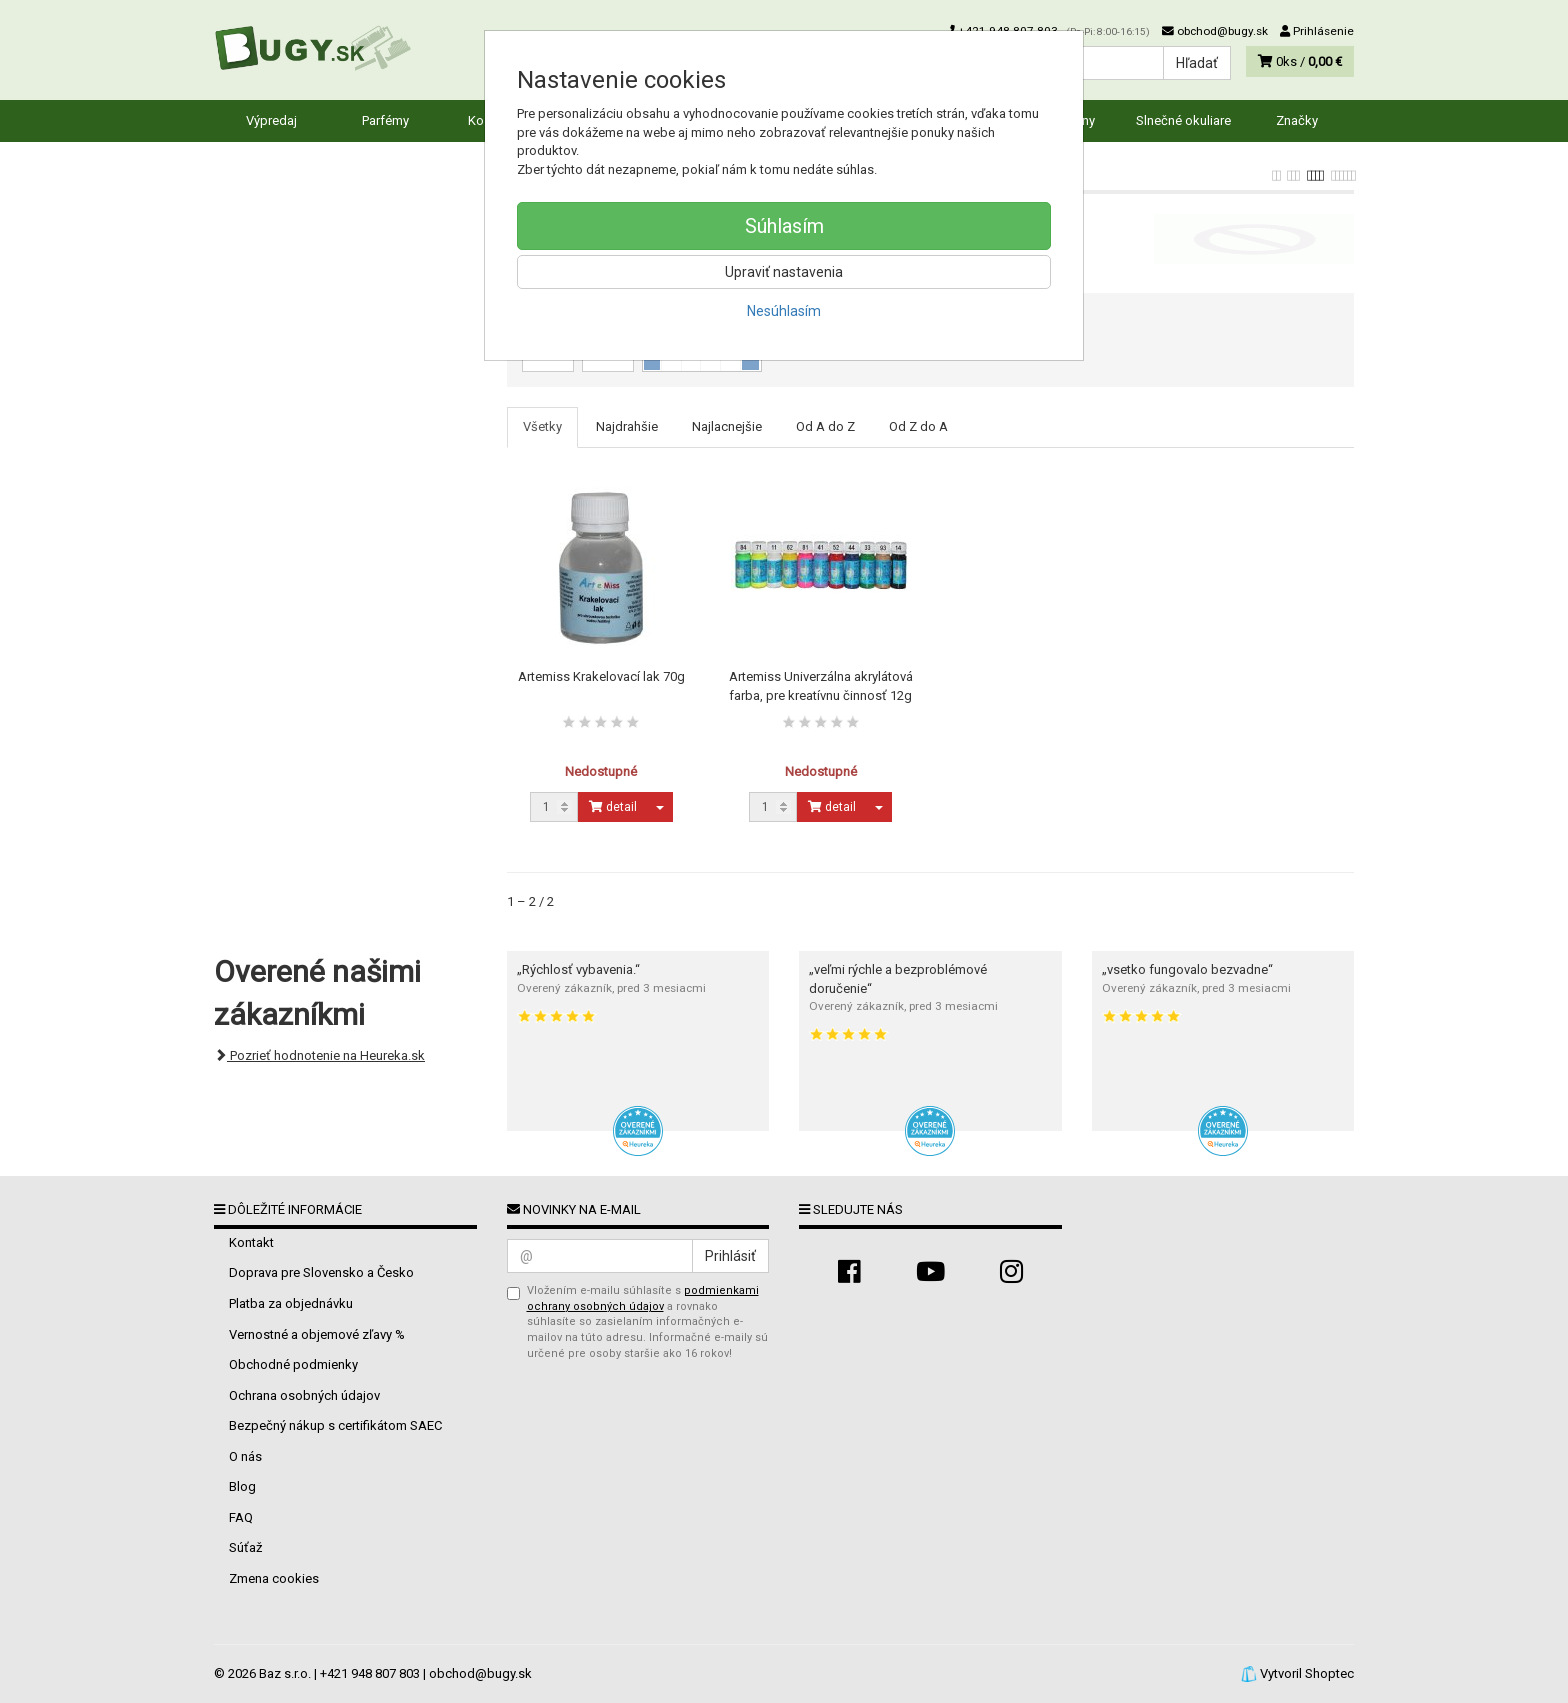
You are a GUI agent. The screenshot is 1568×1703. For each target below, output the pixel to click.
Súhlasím (784, 226)
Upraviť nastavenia (784, 272)
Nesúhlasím (784, 311)
